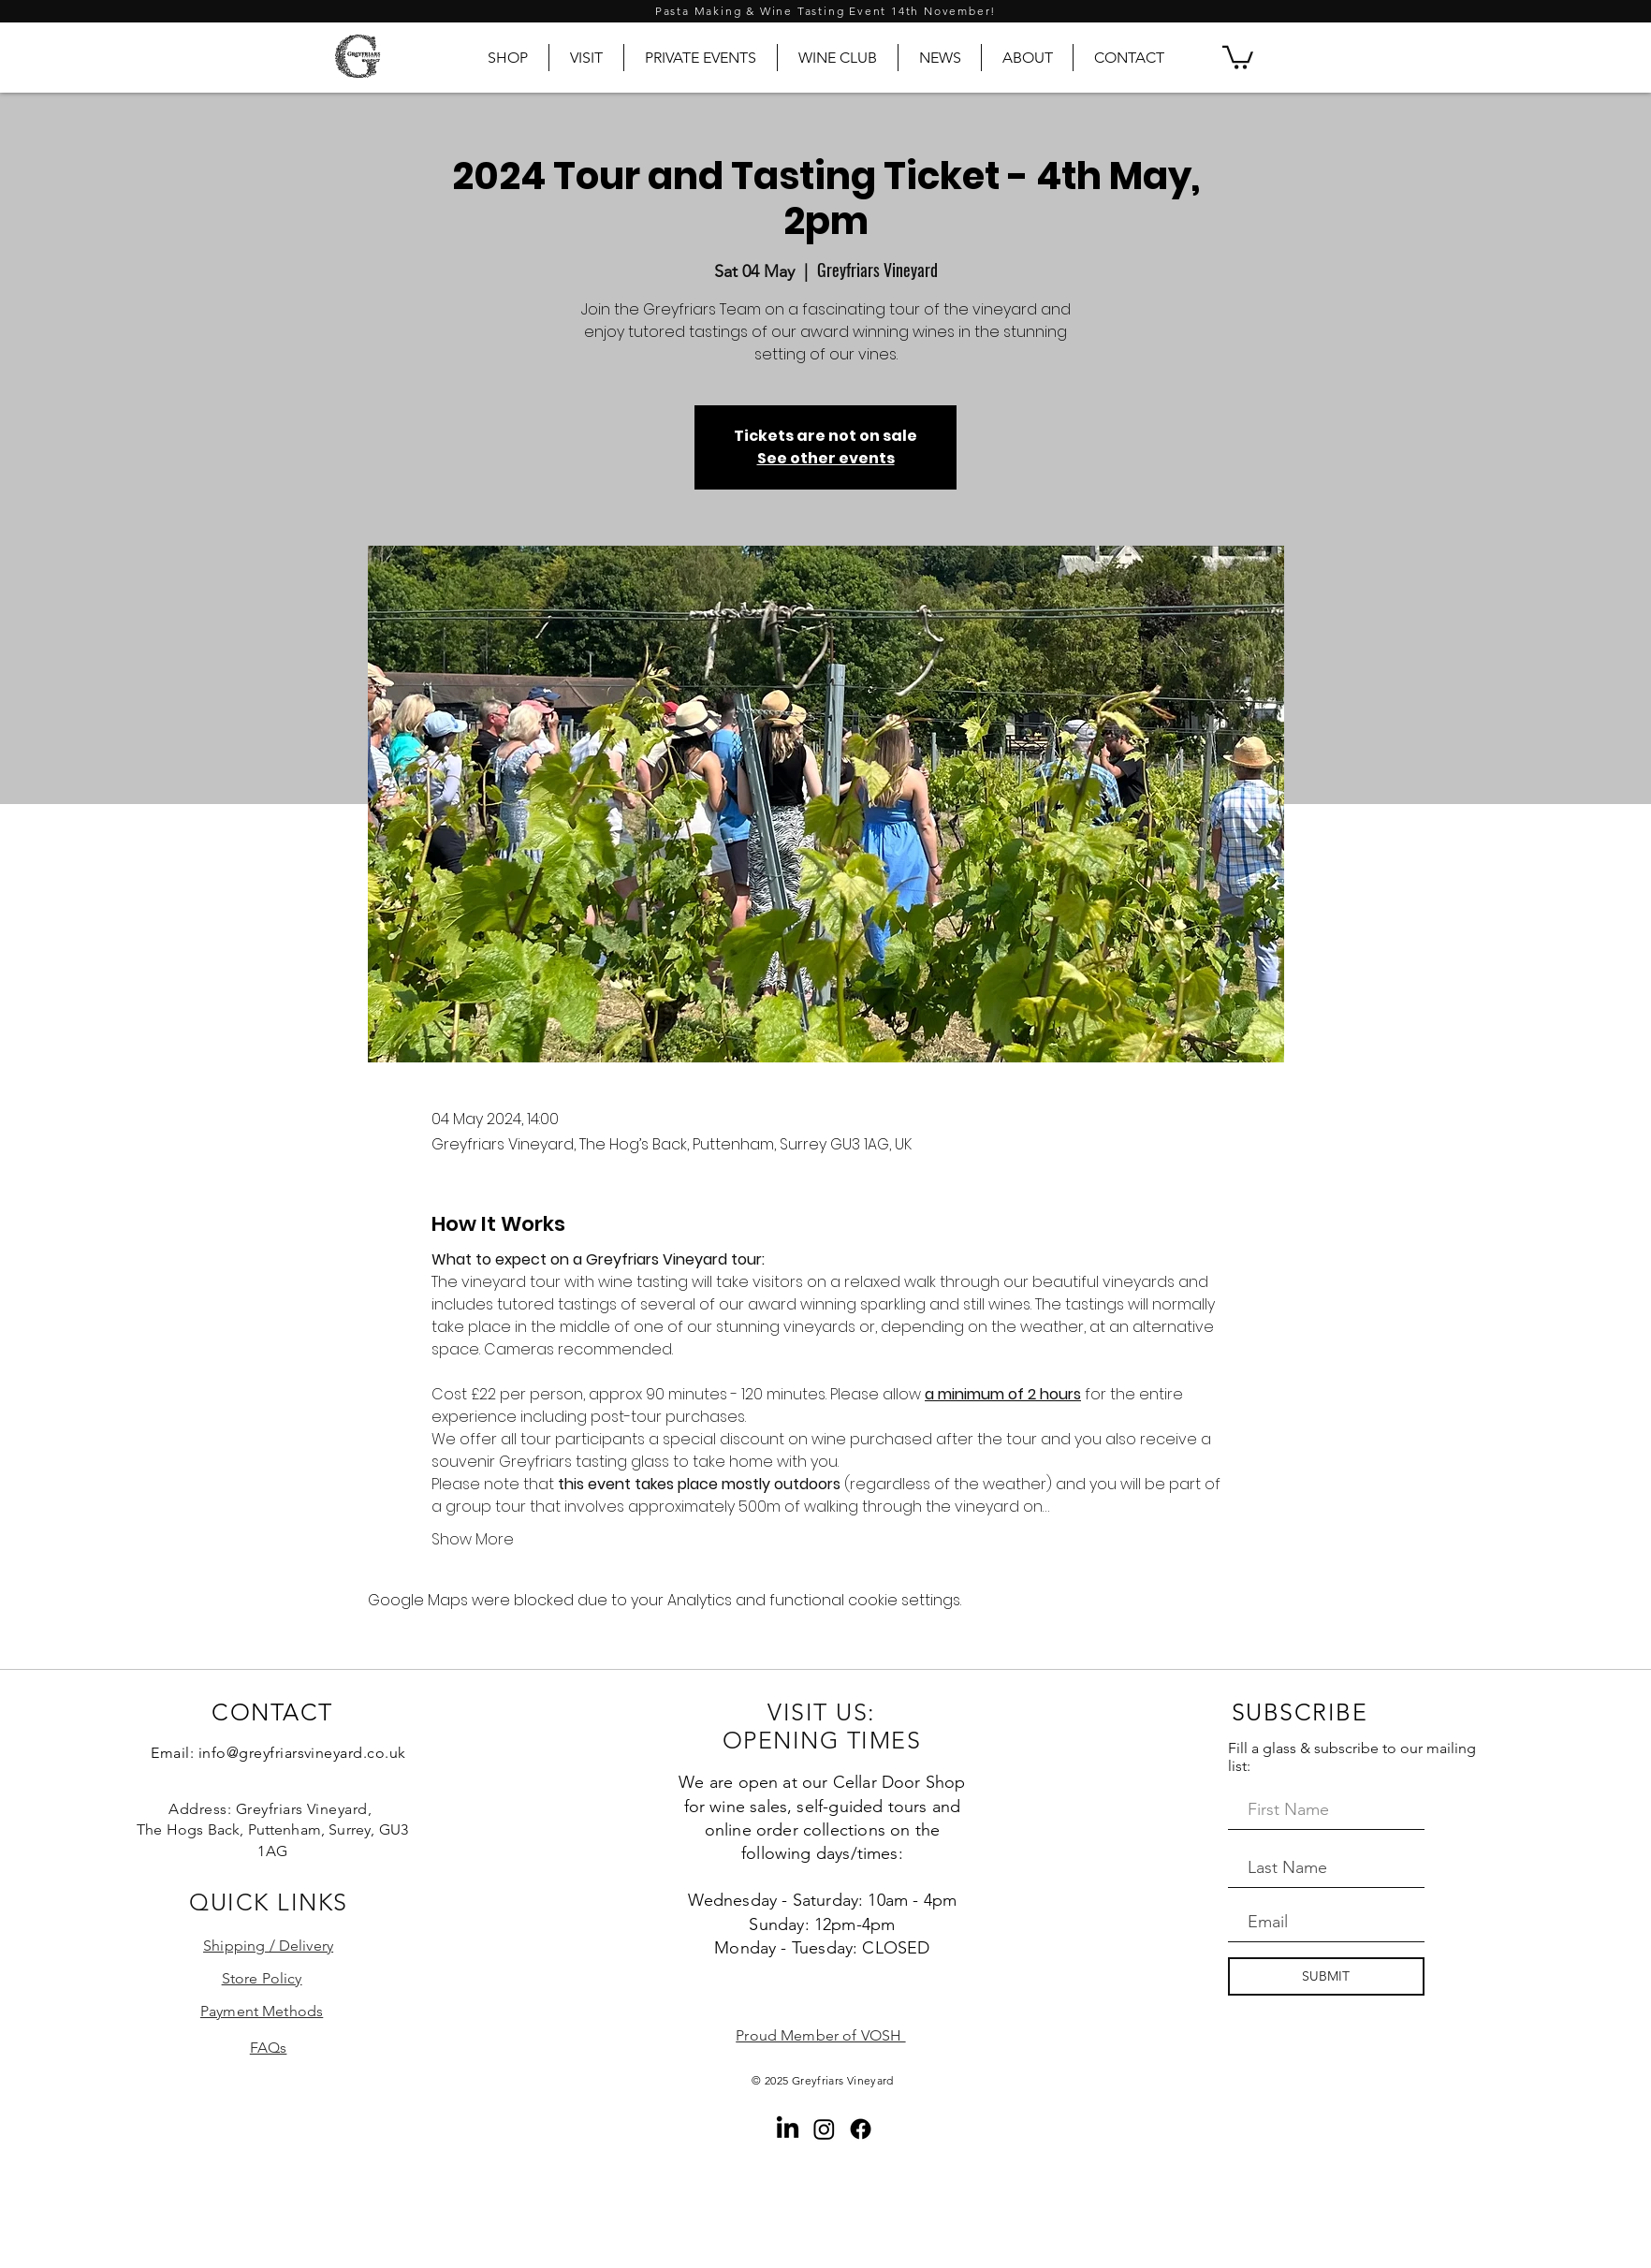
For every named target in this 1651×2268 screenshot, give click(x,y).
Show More (472, 1539)
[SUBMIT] (1326, 1976)
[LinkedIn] (787, 2129)
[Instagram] (824, 2129)
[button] (1237, 56)
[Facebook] (860, 2129)
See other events (826, 458)
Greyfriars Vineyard (843, 2080)
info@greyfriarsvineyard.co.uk (302, 1753)
